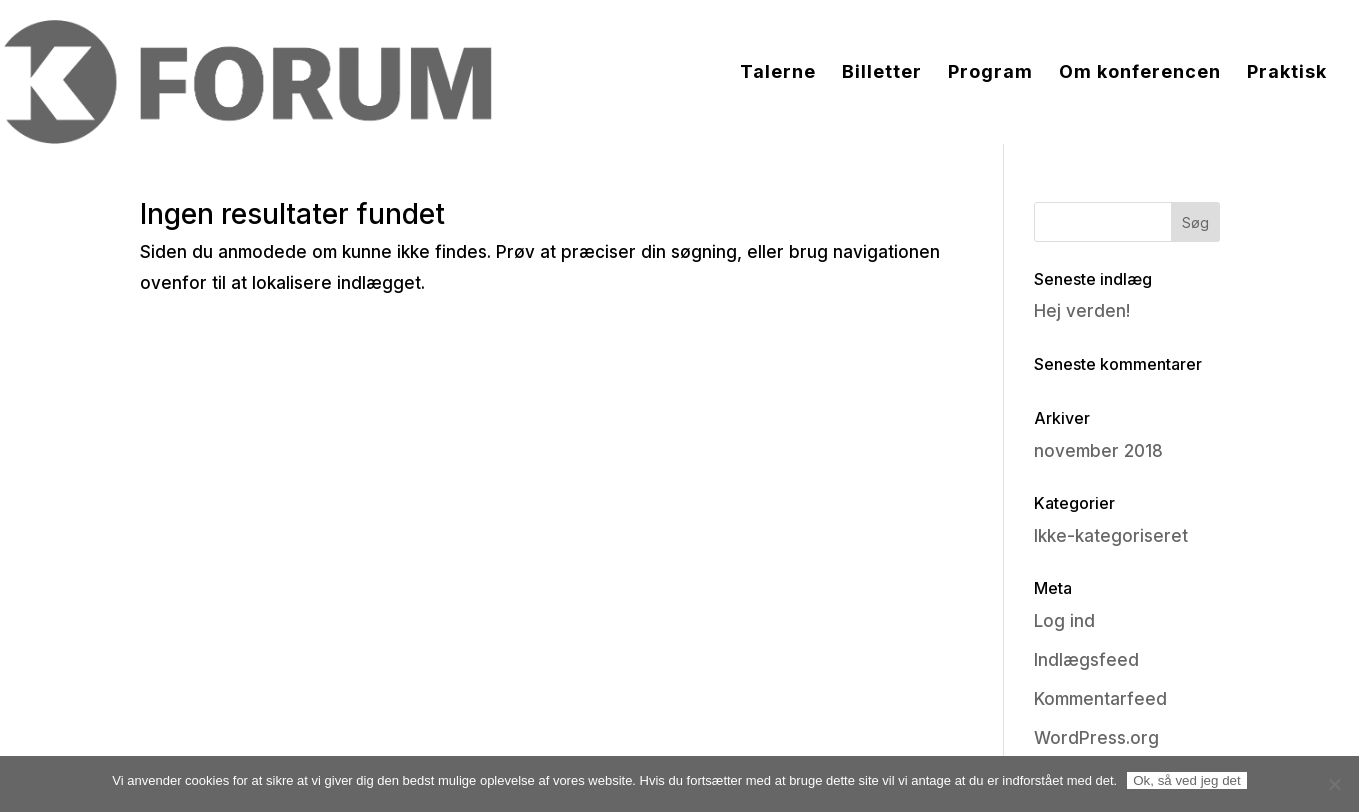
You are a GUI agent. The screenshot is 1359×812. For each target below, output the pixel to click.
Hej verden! (1082, 311)
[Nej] (1334, 784)
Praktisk (1287, 73)
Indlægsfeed (1086, 660)
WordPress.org (1096, 738)
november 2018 (1098, 451)
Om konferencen (1140, 73)
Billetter (882, 73)
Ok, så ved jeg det (1186, 780)
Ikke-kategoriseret (1111, 536)
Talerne (778, 73)
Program (990, 73)
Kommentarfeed (1100, 699)
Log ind (1064, 621)
